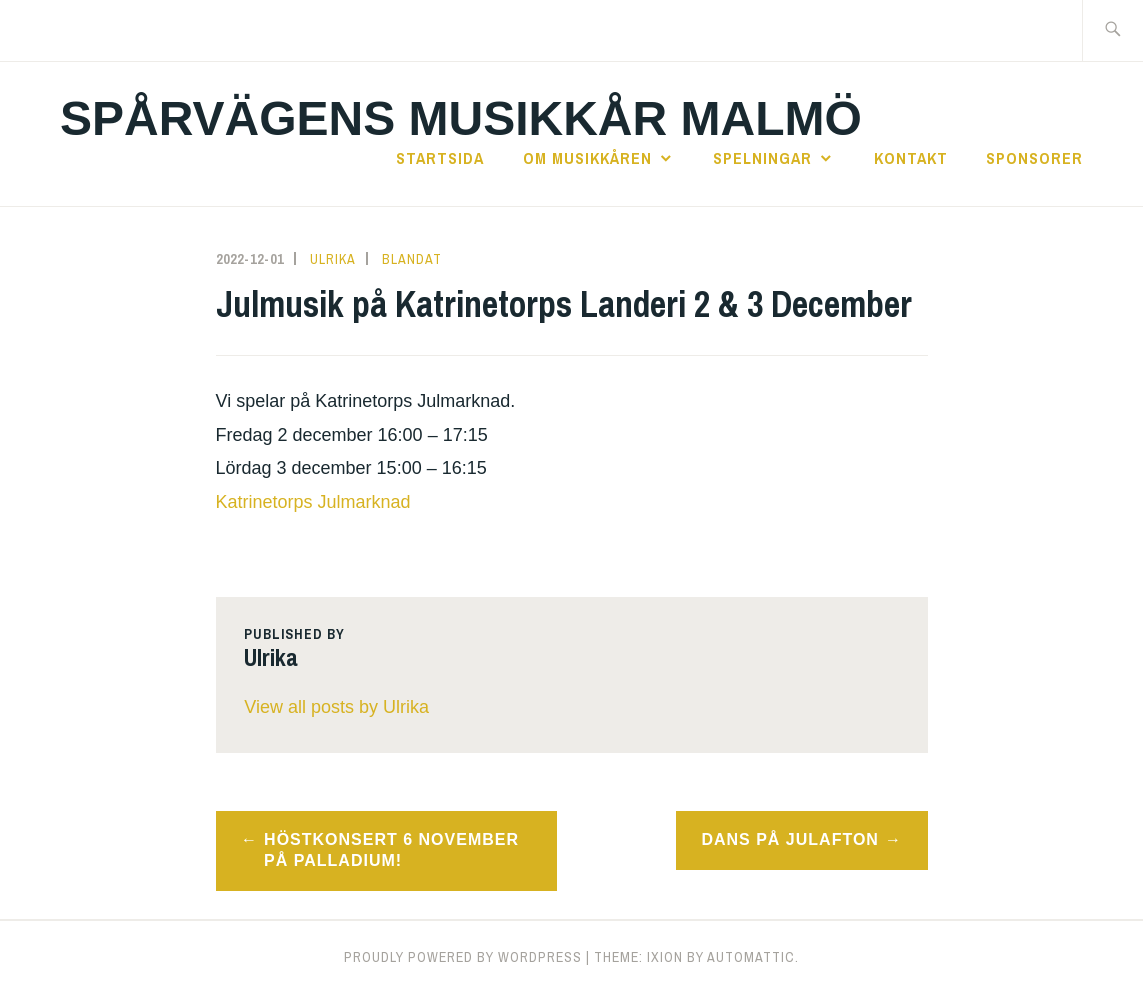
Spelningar (762, 158)
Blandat (412, 259)
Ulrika (333, 259)
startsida (440, 158)
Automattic (751, 957)
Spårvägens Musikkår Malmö (461, 118)
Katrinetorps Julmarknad (313, 502)
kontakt (911, 158)
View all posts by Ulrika (336, 707)
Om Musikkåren (587, 158)
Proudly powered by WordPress (463, 957)
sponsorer (1034, 158)
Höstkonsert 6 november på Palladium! (391, 850)
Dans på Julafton (790, 839)
